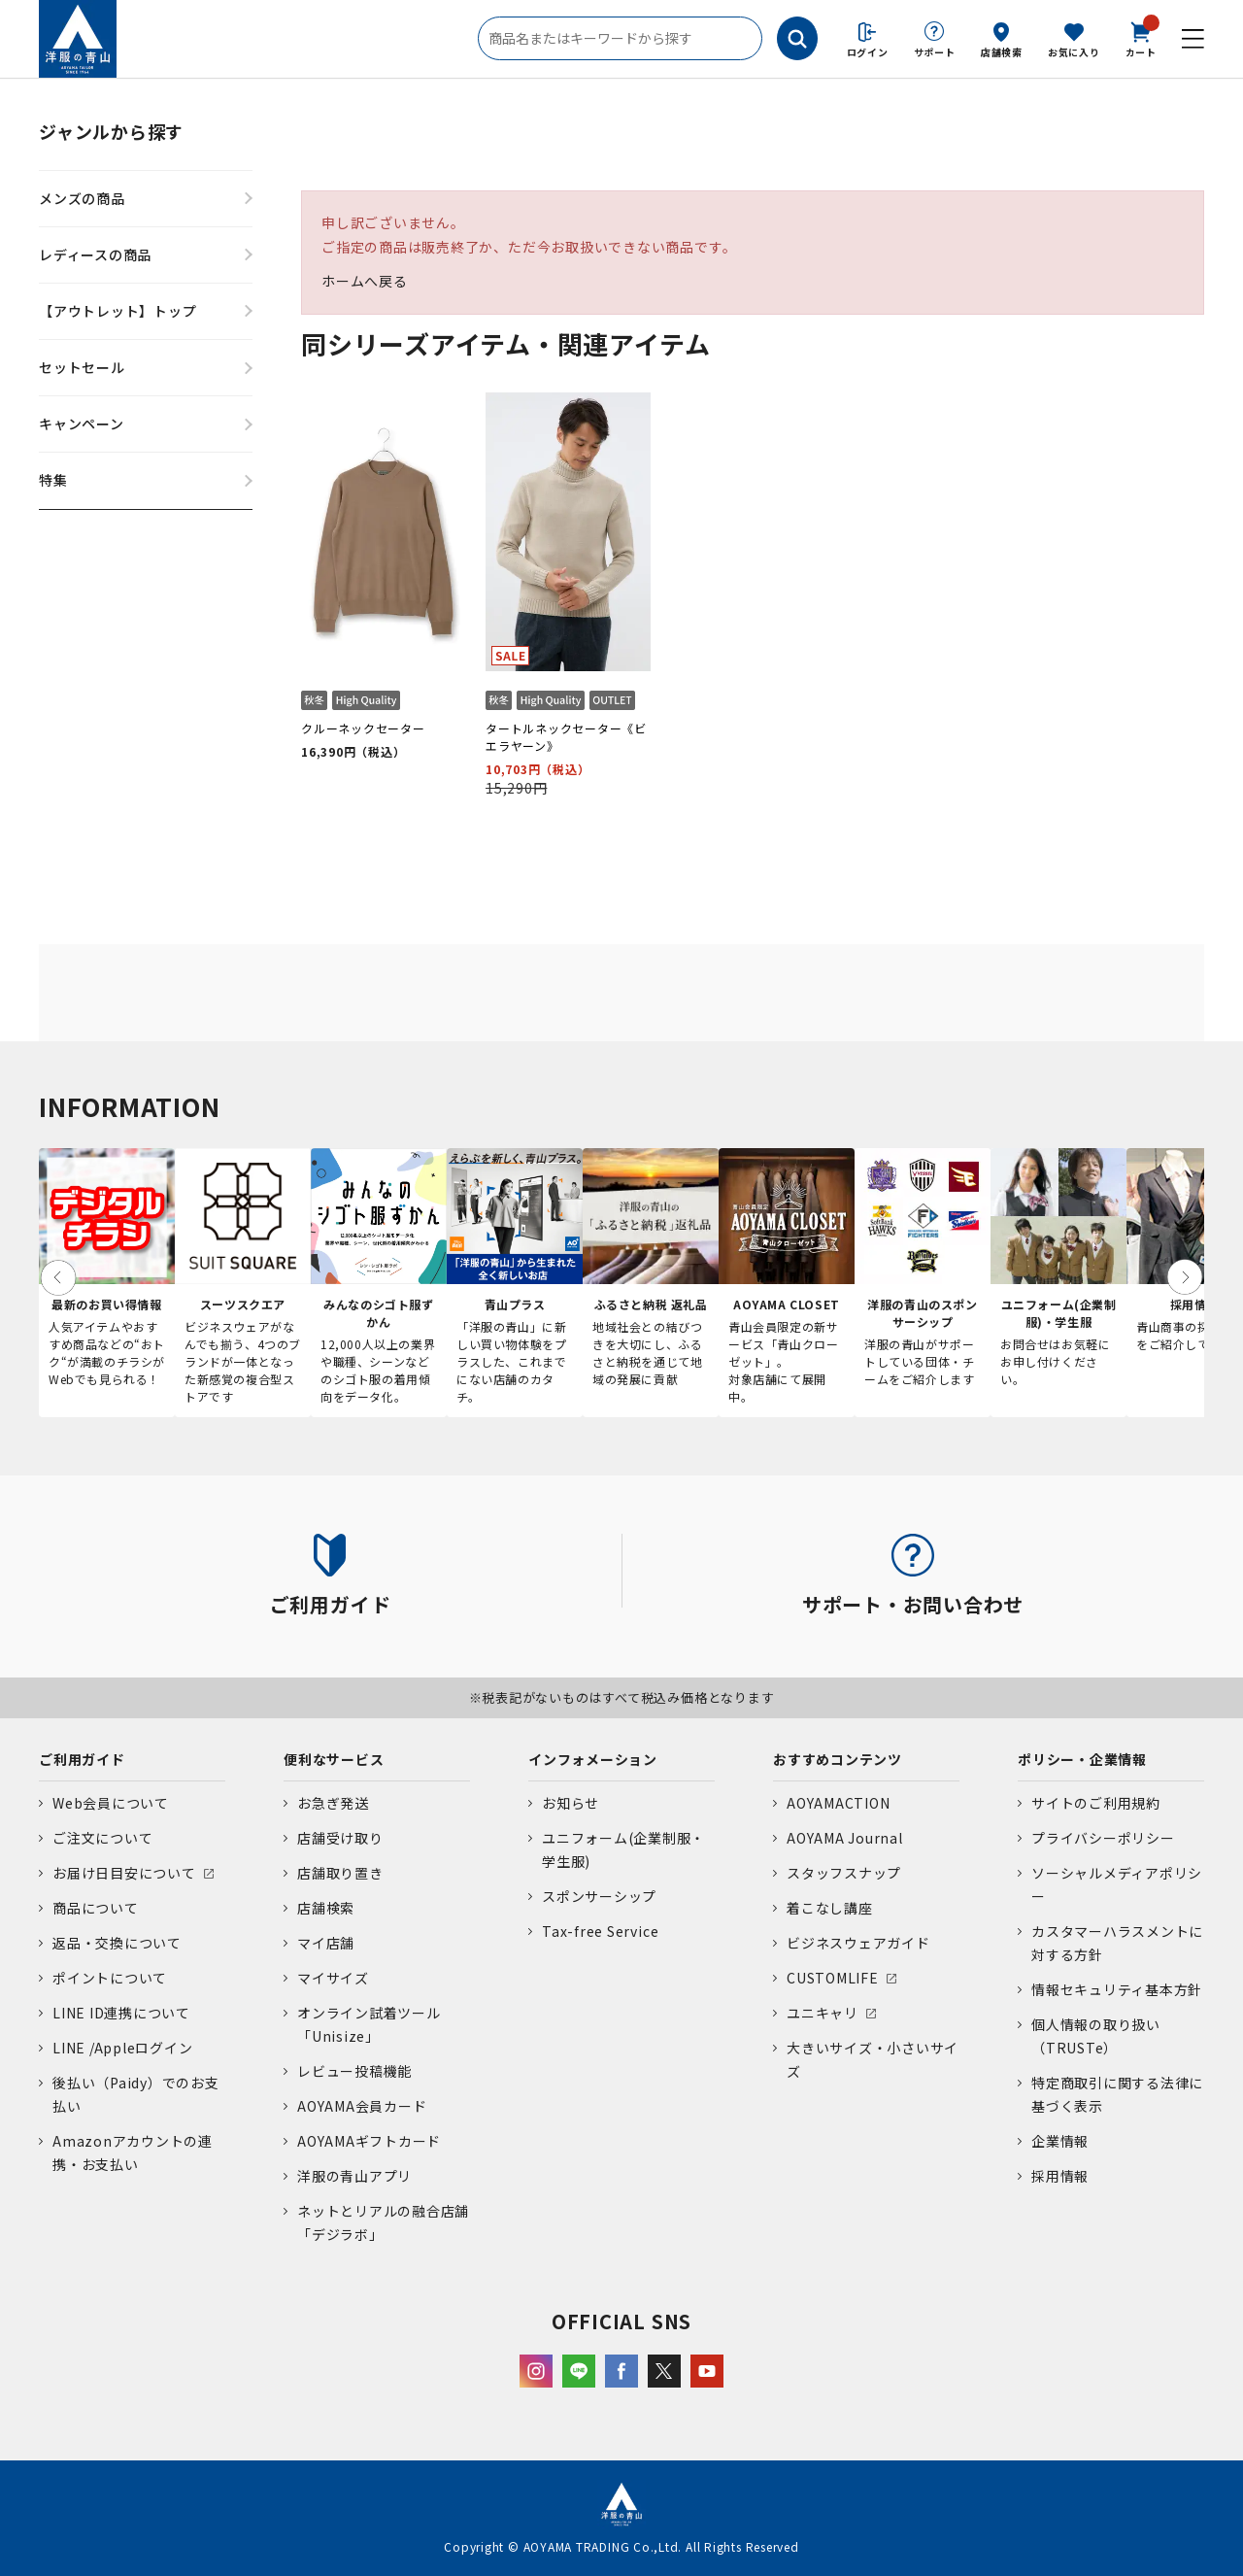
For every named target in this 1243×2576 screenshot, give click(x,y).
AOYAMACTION (838, 1803)
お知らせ (570, 1803)
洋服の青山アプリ (354, 2176)
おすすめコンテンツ (837, 1759)
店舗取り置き (340, 1872)
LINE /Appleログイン (122, 2047)
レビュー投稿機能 (354, 2071)
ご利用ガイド (82, 1759)
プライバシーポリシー (1103, 1837)
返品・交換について (117, 1942)
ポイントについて (109, 1977)
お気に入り (1074, 52)
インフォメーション (592, 1759)
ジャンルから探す (111, 131)
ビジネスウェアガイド (858, 1942)
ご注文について (102, 1837)
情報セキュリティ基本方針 (1116, 1989)
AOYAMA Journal (845, 1837)
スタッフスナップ (844, 1872)
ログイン (868, 52)
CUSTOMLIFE (833, 1977)
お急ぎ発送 (333, 1803)
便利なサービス (334, 1759)
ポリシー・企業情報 (1082, 1759)
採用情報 (1060, 2176)
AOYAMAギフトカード (369, 2141)
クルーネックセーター (363, 728)
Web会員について (110, 1803)
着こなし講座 (830, 1907)
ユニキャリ (822, 2012)
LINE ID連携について (121, 2012)
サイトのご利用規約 (1095, 1803)
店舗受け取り (340, 1837)
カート (1141, 38)
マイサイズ (333, 1977)
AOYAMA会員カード (361, 2106)
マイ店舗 (325, 1942)
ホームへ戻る (364, 280)
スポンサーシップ (599, 1896)
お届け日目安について (124, 1872)
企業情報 (1060, 2141)
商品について (95, 1907)
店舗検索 (1002, 52)
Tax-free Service (600, 1931)
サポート (935, 52)
